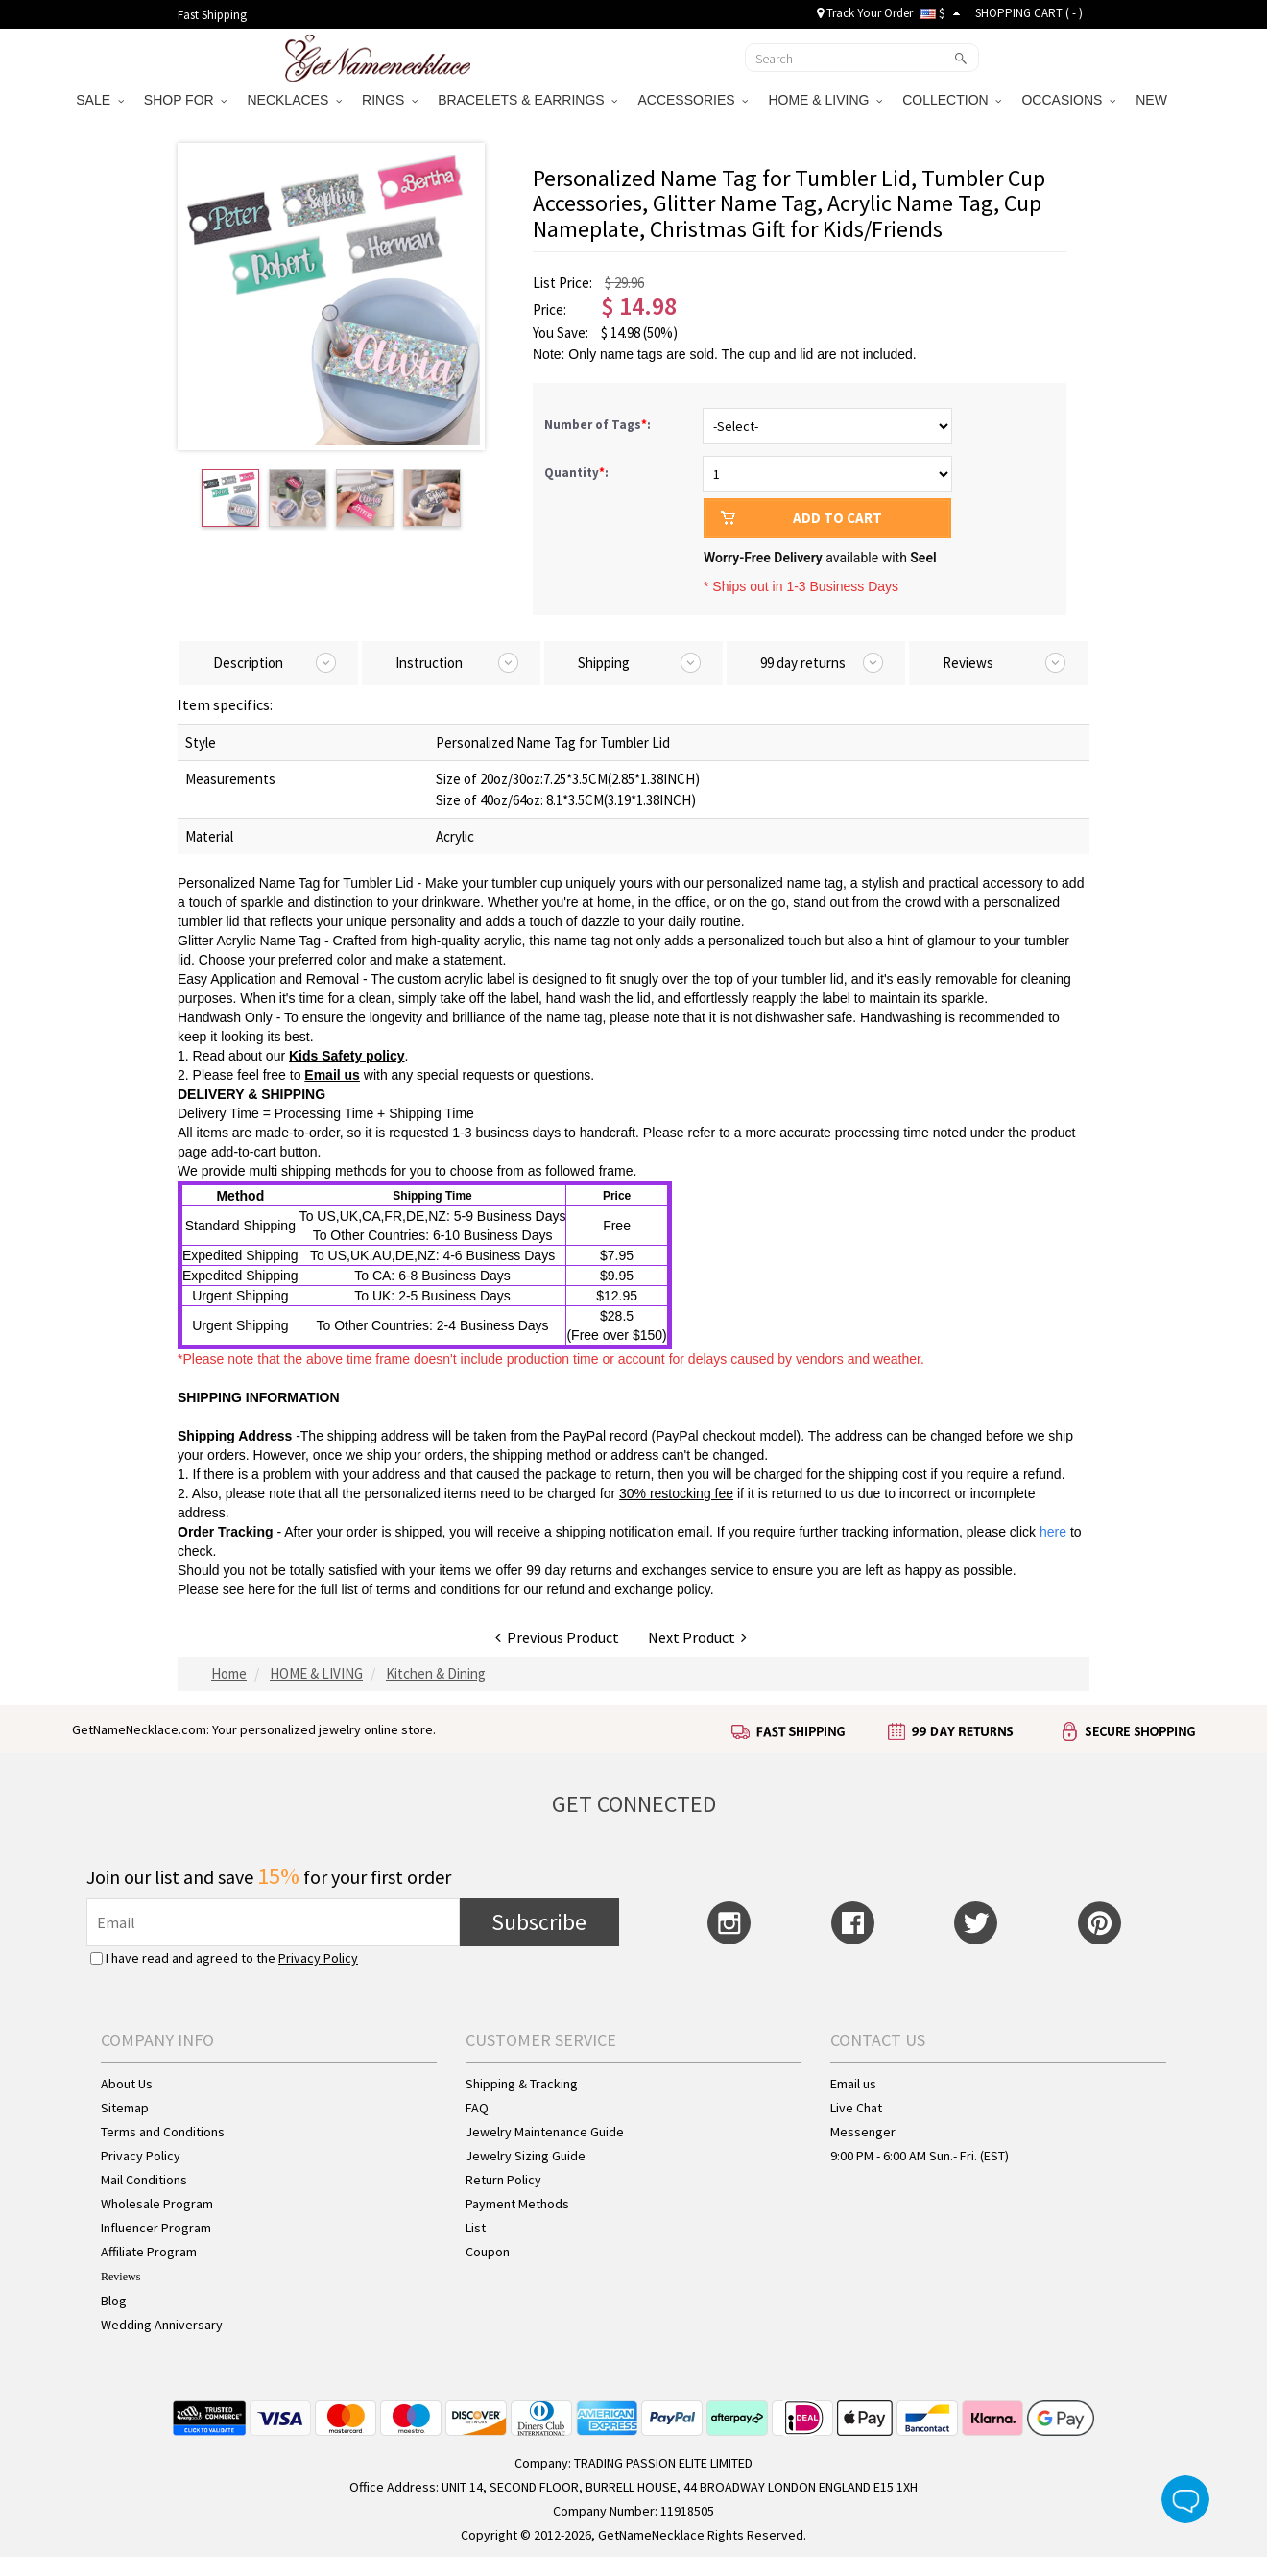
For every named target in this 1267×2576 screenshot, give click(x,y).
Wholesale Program (157, 2203)
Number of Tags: (599, 425)
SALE (100, 99)
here (261, 1589)
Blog (114, 2300)
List (476, 2227)
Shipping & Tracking (522, 2083)
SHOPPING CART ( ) (1029, 13)
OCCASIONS (1068, 99)
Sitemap (125, 2107)
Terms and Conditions (163, 2131)
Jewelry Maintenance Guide (545, 2131)
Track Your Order (865, 13)
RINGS (390, 99)
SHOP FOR (185, 99)
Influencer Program (156, 2227)
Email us (332, 1075)
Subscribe (538, 1922)
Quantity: (576, 473)
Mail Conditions (144, 2179)
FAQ (477, 2107)
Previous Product (557, 1637)
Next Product (697, 1637)
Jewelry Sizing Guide (526, 2155)
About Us (127, 2083)
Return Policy (503, 2179)
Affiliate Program (149, 2251)
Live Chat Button (1185, 2499)
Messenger (863, 2131)
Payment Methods (517, 2203)
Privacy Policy (318, 1958)
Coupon (488, 2251)
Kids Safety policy (347, 1055)
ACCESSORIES (692, 99)
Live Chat (856, 2107)
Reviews (120, 2276)
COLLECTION (951, 99)
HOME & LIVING (825, 99)
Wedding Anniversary (162, 2324)
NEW (1153, 99)
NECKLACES (294, 99)
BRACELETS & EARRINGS (527, 99)
